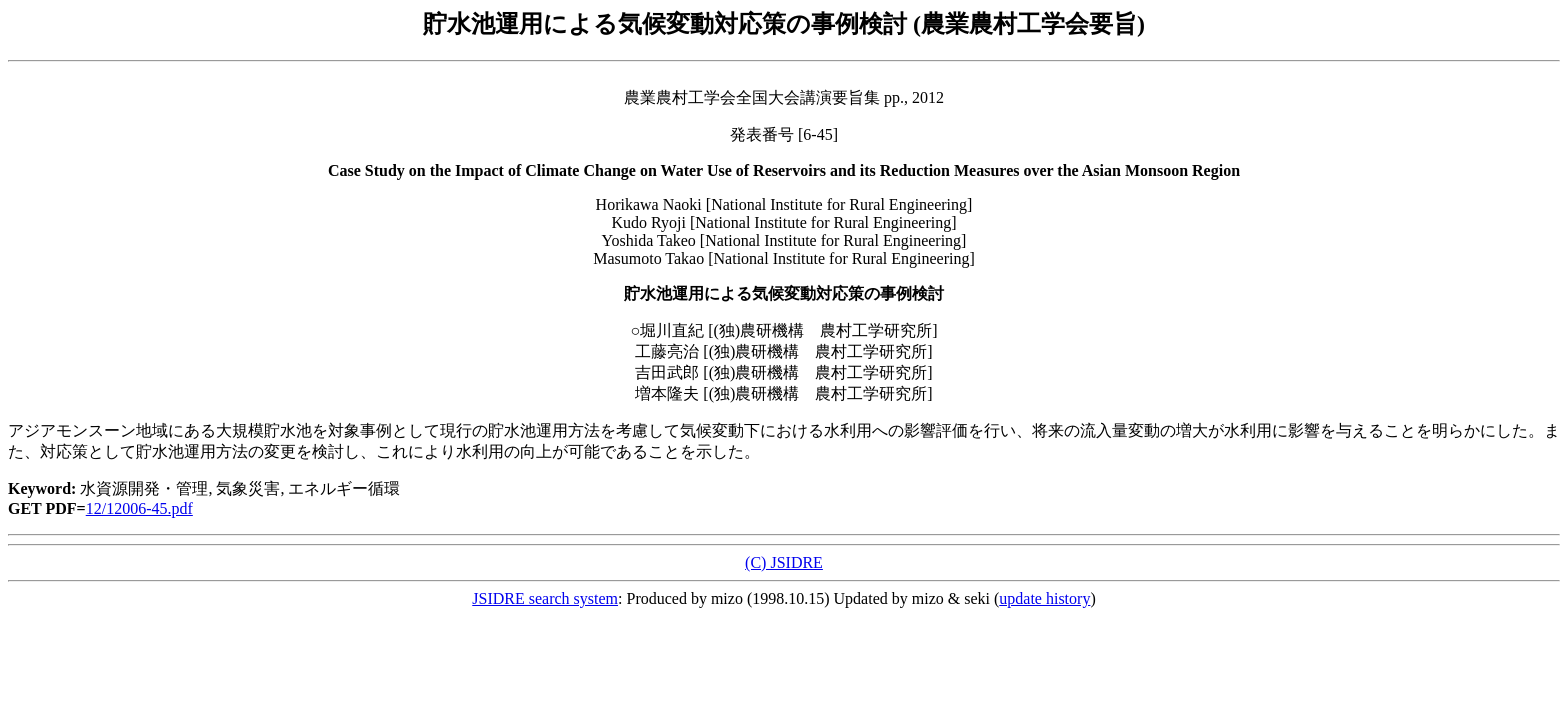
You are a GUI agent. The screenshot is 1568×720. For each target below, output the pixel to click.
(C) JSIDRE (784, 562)
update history (1044, 598)
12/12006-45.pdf (139, 508)
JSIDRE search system (545, 598)
